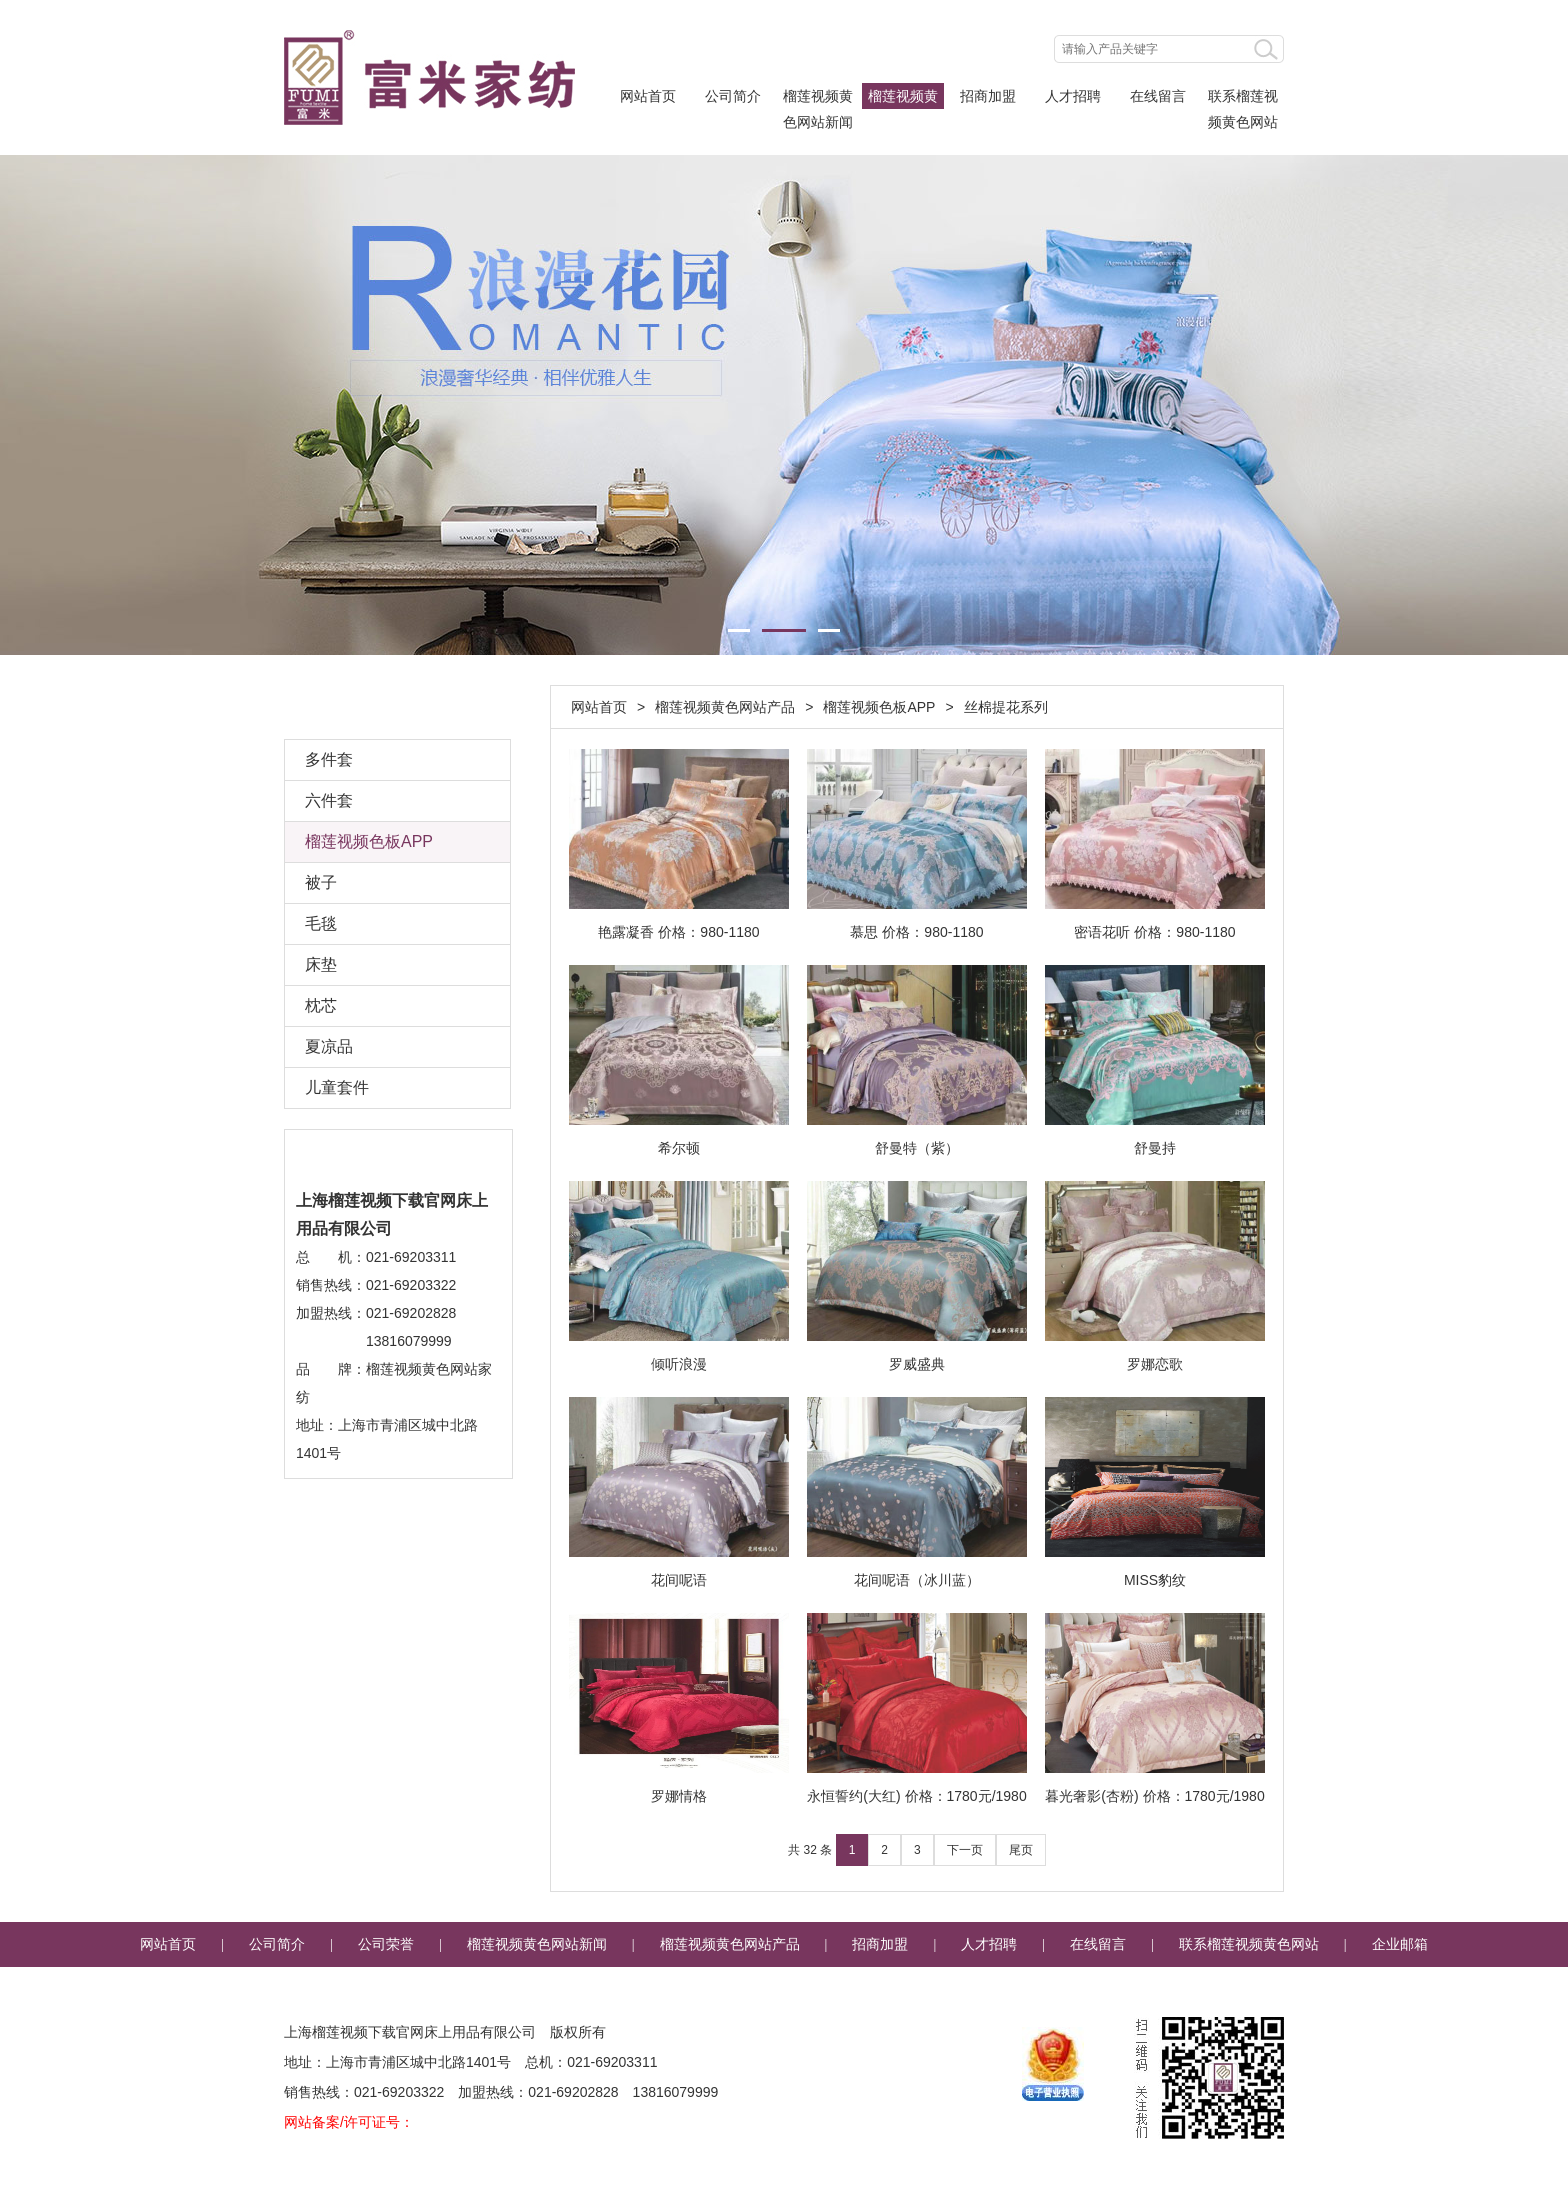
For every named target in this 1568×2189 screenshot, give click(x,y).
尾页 (1021, 1850)
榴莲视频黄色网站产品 (903, 98)
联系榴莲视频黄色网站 (1243, 98)
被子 (321, 882)
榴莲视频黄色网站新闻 (818, 98)
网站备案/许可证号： (349, 2122)
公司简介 (733, 96)
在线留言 (1158, 96)
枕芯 (321, 1005)
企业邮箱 (1400, 1944)
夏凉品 (329, 1046)
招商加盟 (988, 96)
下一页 (965, 1850)
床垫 (321, 964)
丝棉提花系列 (1006, 707)
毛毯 (321, 923)
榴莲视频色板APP (879, 707)
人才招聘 (1073, 96)
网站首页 (648, 96)
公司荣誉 (386, 1944)
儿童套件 (337, 1087)
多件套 (329, 759)
